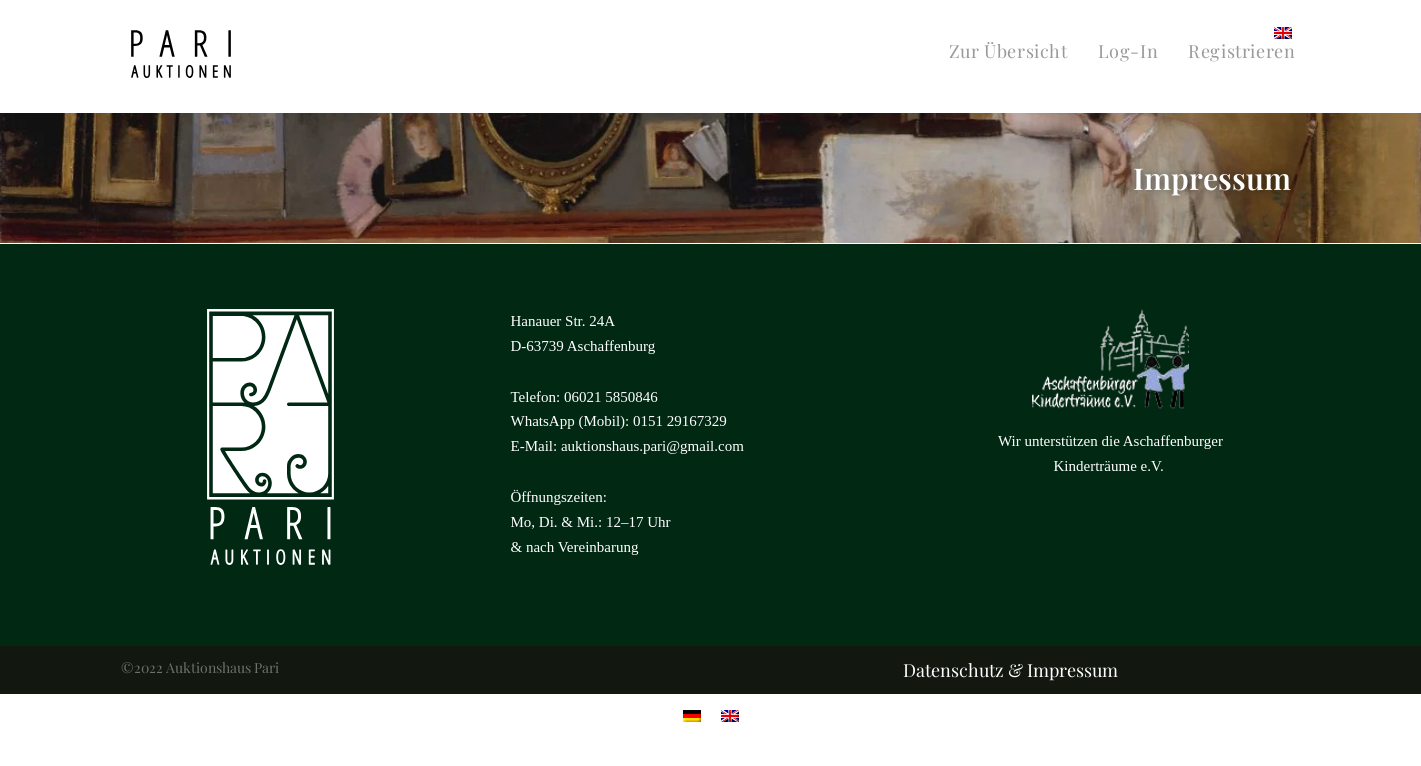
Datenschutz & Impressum (1010, 670)
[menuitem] (1283, 32)
